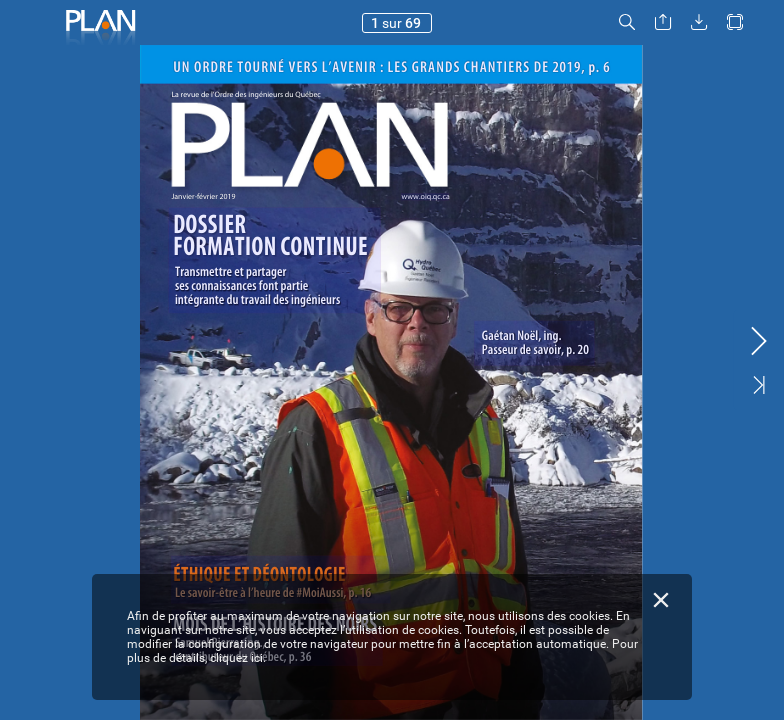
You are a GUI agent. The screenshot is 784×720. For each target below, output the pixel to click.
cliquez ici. (238, 658)
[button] (627, 22)
